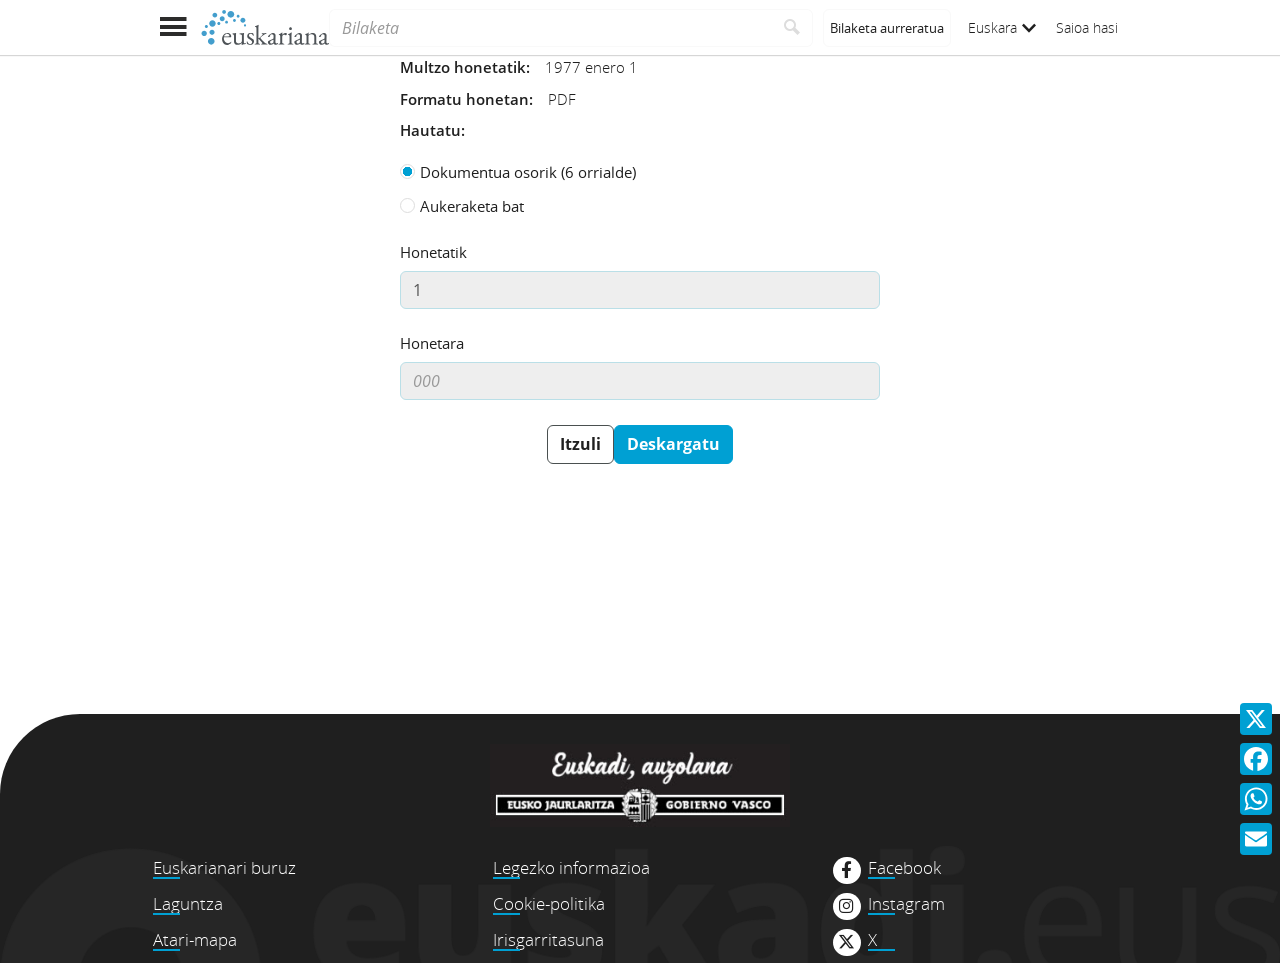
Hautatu (430, 130)
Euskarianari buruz (224, 867)
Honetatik (433, 252)
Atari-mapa (195, 939)
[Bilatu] (792, 28)
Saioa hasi (1087, 27)
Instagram (906, 904)
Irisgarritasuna (548, 939)
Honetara (432, 343)
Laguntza (188, 903)
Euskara (1002, 27)
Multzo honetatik (463, 67)
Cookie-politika (549, 903)
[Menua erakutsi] (172, 27)
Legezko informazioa (571, 867)
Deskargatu (673, 444)
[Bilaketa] (550, 28)
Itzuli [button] (580, 444)
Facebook (904, 868)
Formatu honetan (464, 99)
